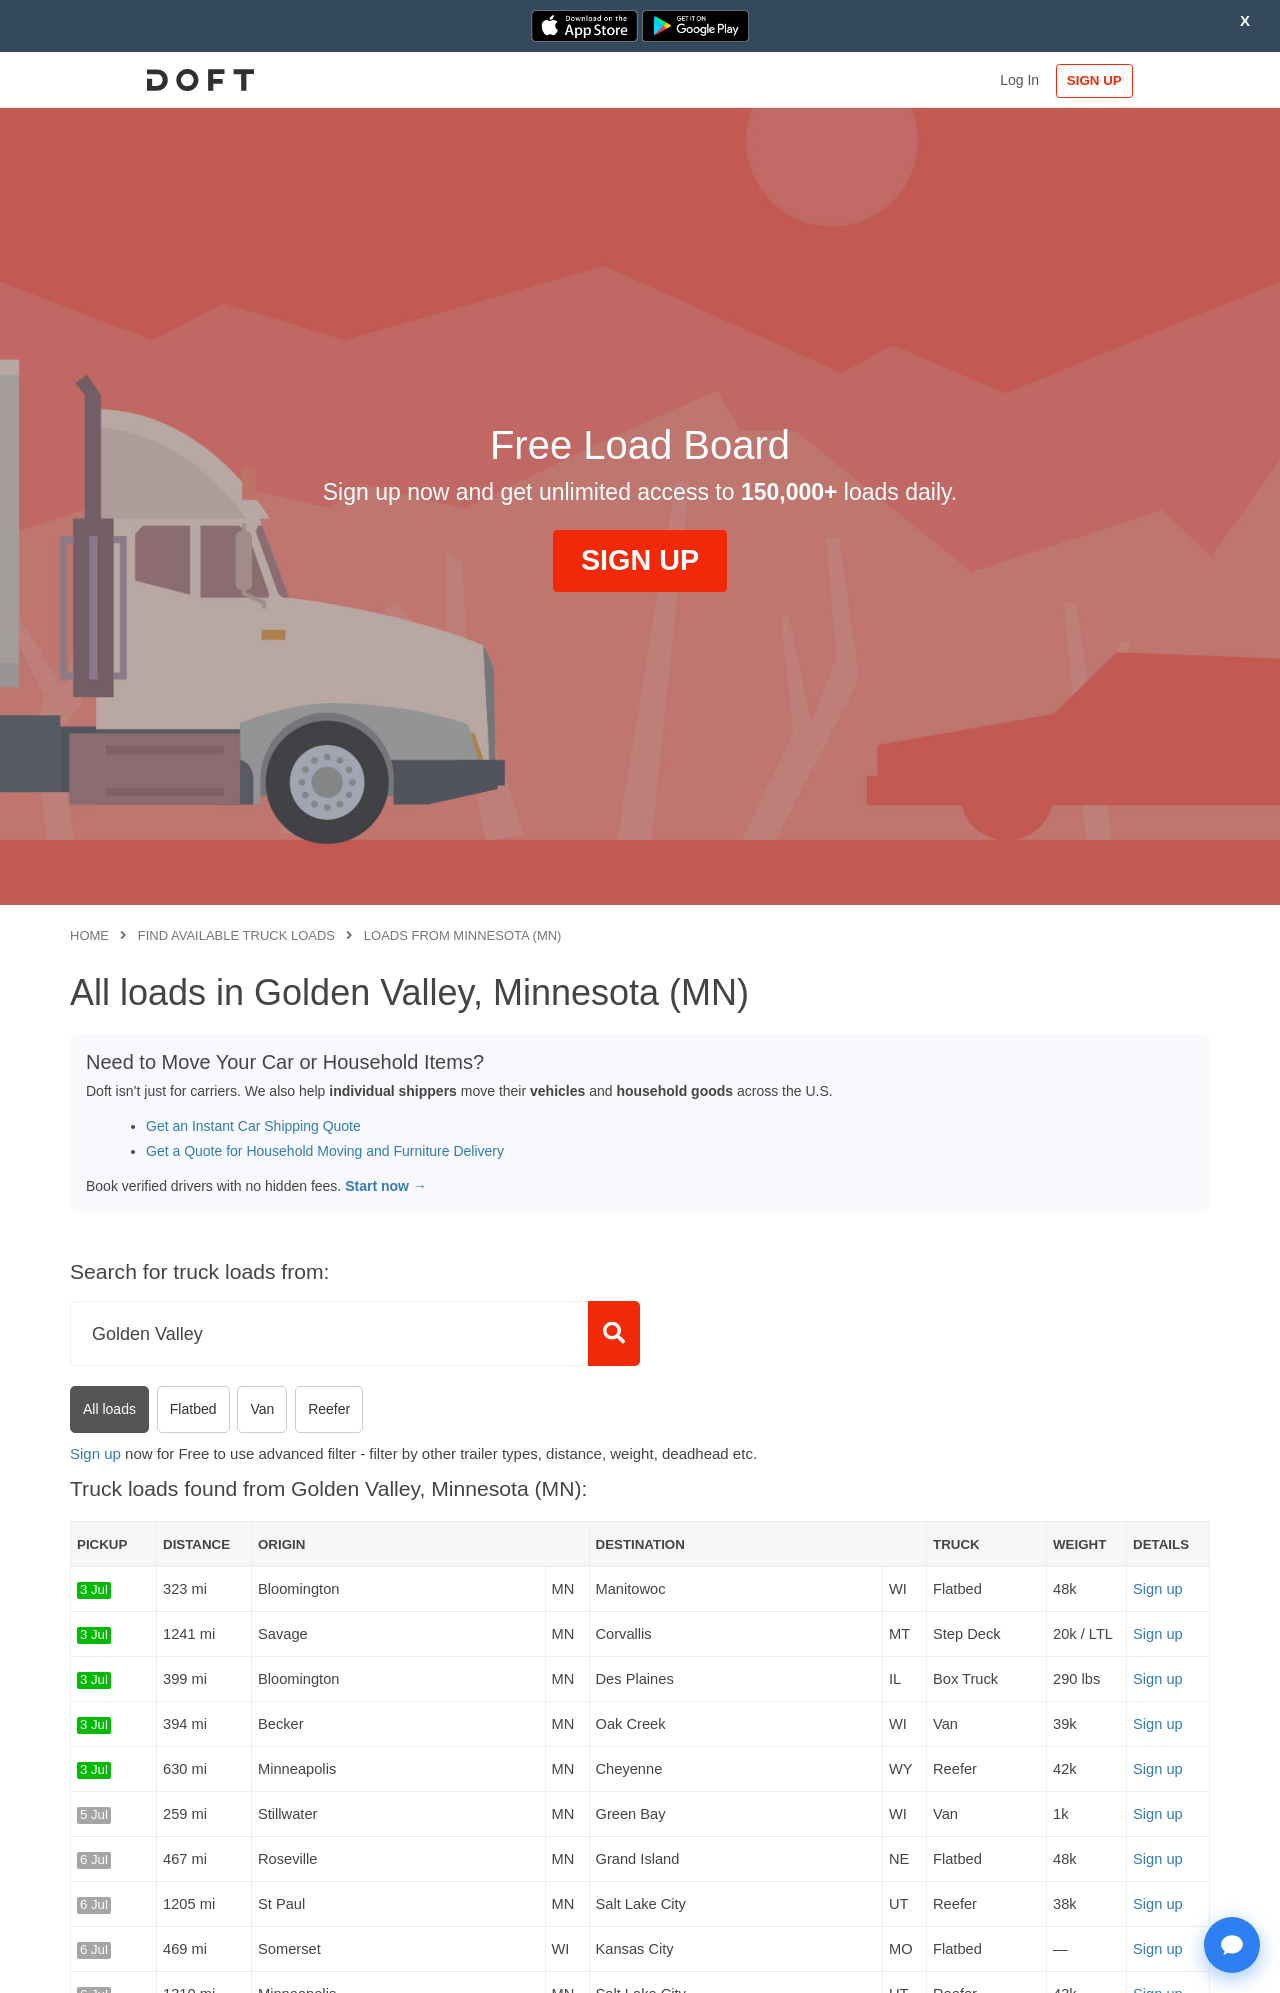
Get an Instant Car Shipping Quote (253, 1126)
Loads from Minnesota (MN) (463, 935)
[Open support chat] (1232, 1945)
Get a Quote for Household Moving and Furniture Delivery (325, 1151)
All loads (109, 1409)
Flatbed (193, 1409)
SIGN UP (1145, 80)
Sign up (95, 1453)
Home (89, 935)
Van (262, 1409)
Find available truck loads (236, 935)
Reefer (329, 1409)
